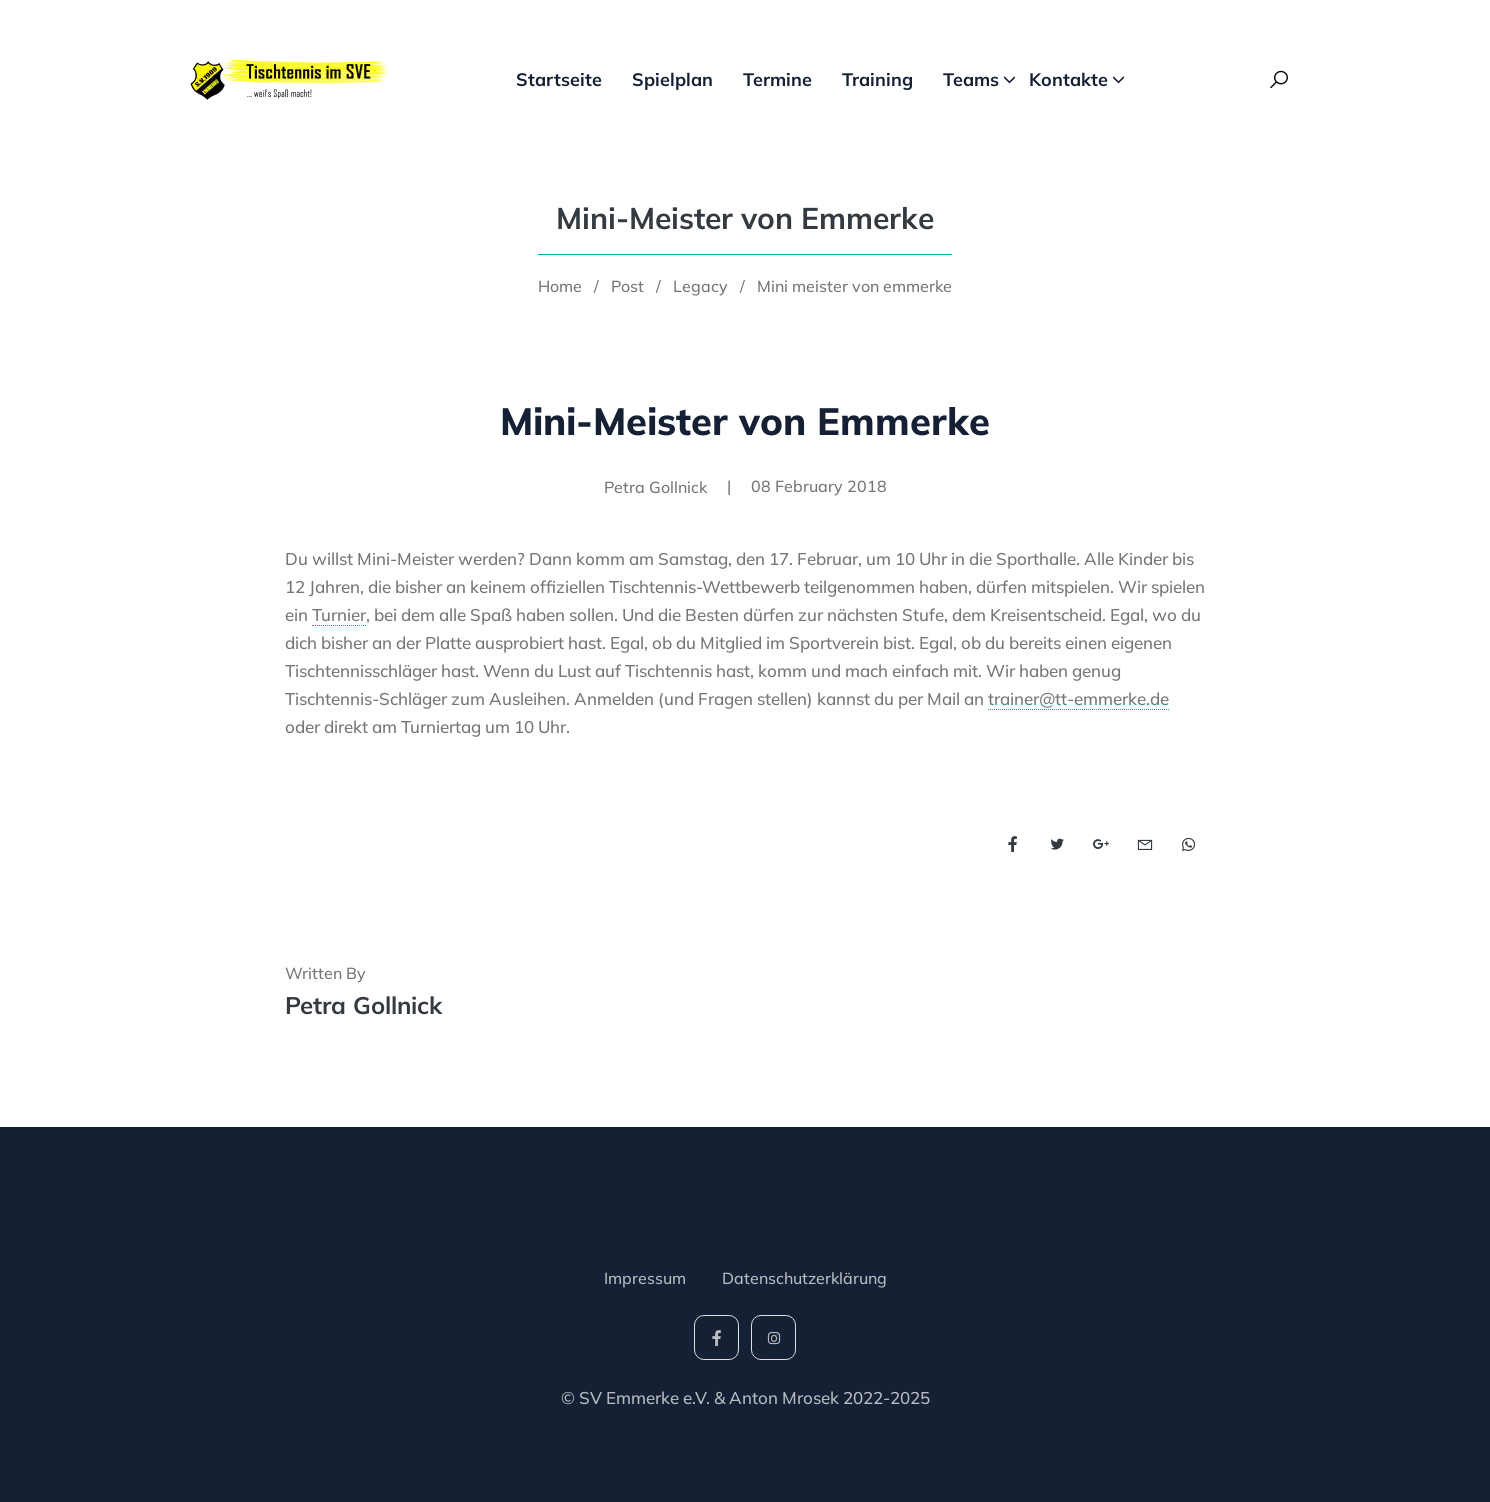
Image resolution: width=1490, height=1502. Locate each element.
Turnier (339, 614)
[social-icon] (716, 1337)
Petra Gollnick (363, 1005)
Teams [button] (971, 79)
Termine (777, 79)
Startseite (559, 79)
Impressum (645, 1278)
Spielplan (672, 79)
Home (560, 286)
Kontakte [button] (1068, 79)
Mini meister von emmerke (854, 286)
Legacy (700, 286)
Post (627, 286)
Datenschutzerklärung (804, 1278)
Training (877, 79)
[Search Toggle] (1279, 80)
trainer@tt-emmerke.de (1078, 698)
